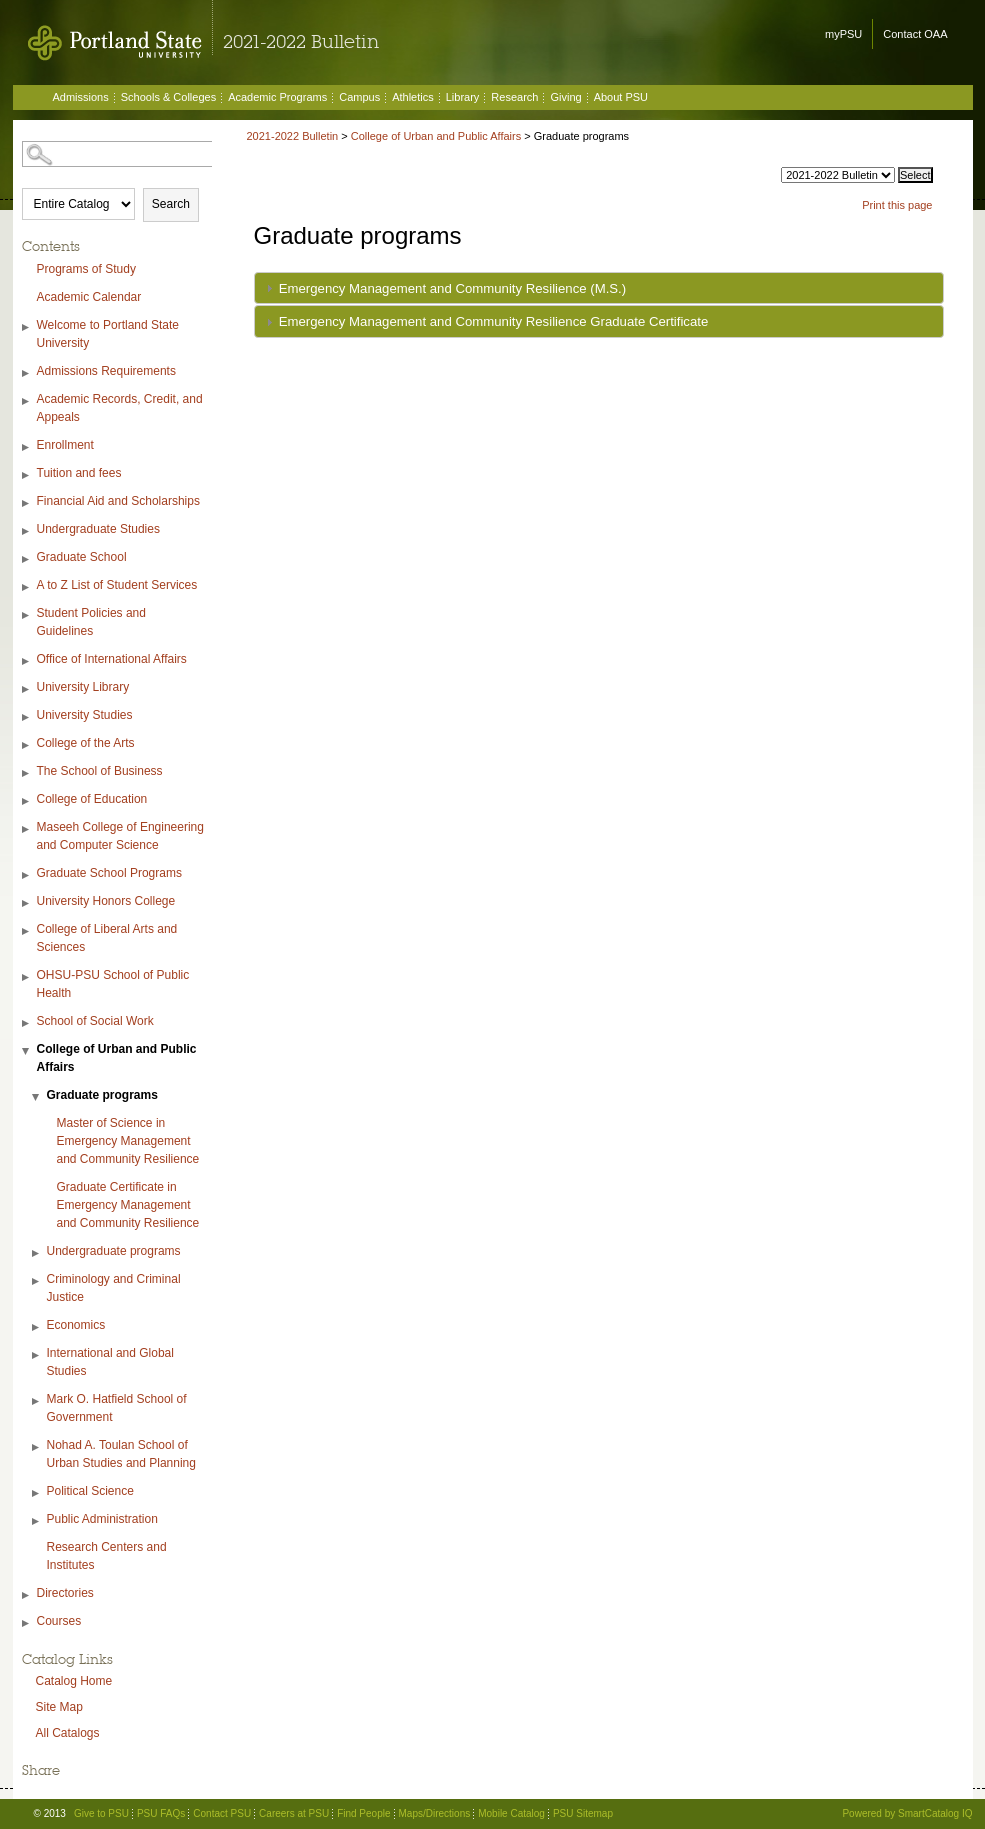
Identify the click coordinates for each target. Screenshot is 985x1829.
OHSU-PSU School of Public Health (113, 984)
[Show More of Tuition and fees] (27, 475)
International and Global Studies (110, 1362)
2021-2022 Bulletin (293, 136)
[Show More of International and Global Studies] (37, 1355)
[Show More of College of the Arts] (27, 745)
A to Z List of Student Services (117, 585)
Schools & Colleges (168, 97)
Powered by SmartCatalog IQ (907, 1813)
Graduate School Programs (109, 873)
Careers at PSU (294, 1813)
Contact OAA (915, 34)
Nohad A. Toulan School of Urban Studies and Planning (121, 1454)
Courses (59, 1621)
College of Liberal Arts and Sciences (107, 938)
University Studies (85, 715)
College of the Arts (86, 743)
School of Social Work (95, 1021)
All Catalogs (68, 1733)
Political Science (90, 1491)
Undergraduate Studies (98, 529)
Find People (363, 1813)
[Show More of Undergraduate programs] (37, 1253)
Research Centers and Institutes (107, 1556)
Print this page (897, 205)
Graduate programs (102, 1095)
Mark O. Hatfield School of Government (117, 1408)
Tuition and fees (79, 473)
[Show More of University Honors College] (27, 903)
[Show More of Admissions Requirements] (27, 373)
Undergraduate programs (114, 1251)
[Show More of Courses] (27, 1623)
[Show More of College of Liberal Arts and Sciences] (27, 931)
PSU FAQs (161, 1813)
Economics (76, 1325)
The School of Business (100, 771)
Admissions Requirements (106, 371)
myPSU (843, 34)
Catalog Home (74, 1681)
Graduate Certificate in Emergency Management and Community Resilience (128, 1205)
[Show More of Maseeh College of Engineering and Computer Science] (27, 829)
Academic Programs (277, 97)
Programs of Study (86, 269)
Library (463, 97)
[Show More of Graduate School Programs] (27, 875)
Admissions (81, 97)
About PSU (621, 97)
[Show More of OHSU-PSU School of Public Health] (27, 977)
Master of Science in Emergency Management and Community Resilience (128, 1141)
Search (171, 204)
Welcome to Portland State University (108, 334)
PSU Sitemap (583, 1813)
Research (514, 97)
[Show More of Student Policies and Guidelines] (27, 615)
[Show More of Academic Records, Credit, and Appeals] (27, 401)
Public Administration (102, 1519)
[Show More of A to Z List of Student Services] (27, 587)
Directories (65, 1593)
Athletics (413, 97)
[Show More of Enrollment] (27, 447)
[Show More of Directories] (27, 1595)
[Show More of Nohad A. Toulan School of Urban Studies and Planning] (37, 1447)
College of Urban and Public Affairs (117, 1058)
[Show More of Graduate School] (27, 559)
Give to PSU (101, 1813)
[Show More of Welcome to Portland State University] (27, 327)
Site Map (59, 1707)
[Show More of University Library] (27, 689)
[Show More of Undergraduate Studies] (27, 531)
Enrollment (65, 445)
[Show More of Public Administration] (37, 1521)
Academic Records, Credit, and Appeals (120, 408)
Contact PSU (222, 1813)
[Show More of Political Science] (37, 1493)
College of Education (92, 799)
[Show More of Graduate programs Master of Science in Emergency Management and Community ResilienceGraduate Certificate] (37, 1097)
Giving (565, 97)
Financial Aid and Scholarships (118, 501)
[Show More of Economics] (37, 1327)
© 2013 (50, 1813)
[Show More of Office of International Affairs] (27, 661)
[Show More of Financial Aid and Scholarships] (27, 503)
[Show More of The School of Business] (27, 773)
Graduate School (82, 557)
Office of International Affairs (112, 659)
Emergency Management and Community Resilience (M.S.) (452, 288)
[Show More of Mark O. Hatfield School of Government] (37, 1401)
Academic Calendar (89, 297)
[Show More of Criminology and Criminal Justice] (37, 1281)
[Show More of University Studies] (27, 717)
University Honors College (106, 901)
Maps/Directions (435, 1813)
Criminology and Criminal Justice (114, 1288)
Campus (359, 97)
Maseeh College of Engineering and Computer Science (120, 836)
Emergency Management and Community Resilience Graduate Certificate (494, 321)
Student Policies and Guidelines (91, 622)
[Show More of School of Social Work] (27, 1023)
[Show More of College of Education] (27, 801)
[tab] (599, 288)
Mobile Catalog (511, 1813)
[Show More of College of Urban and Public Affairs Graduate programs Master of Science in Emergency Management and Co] (27, 1051)
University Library (83, 687)
